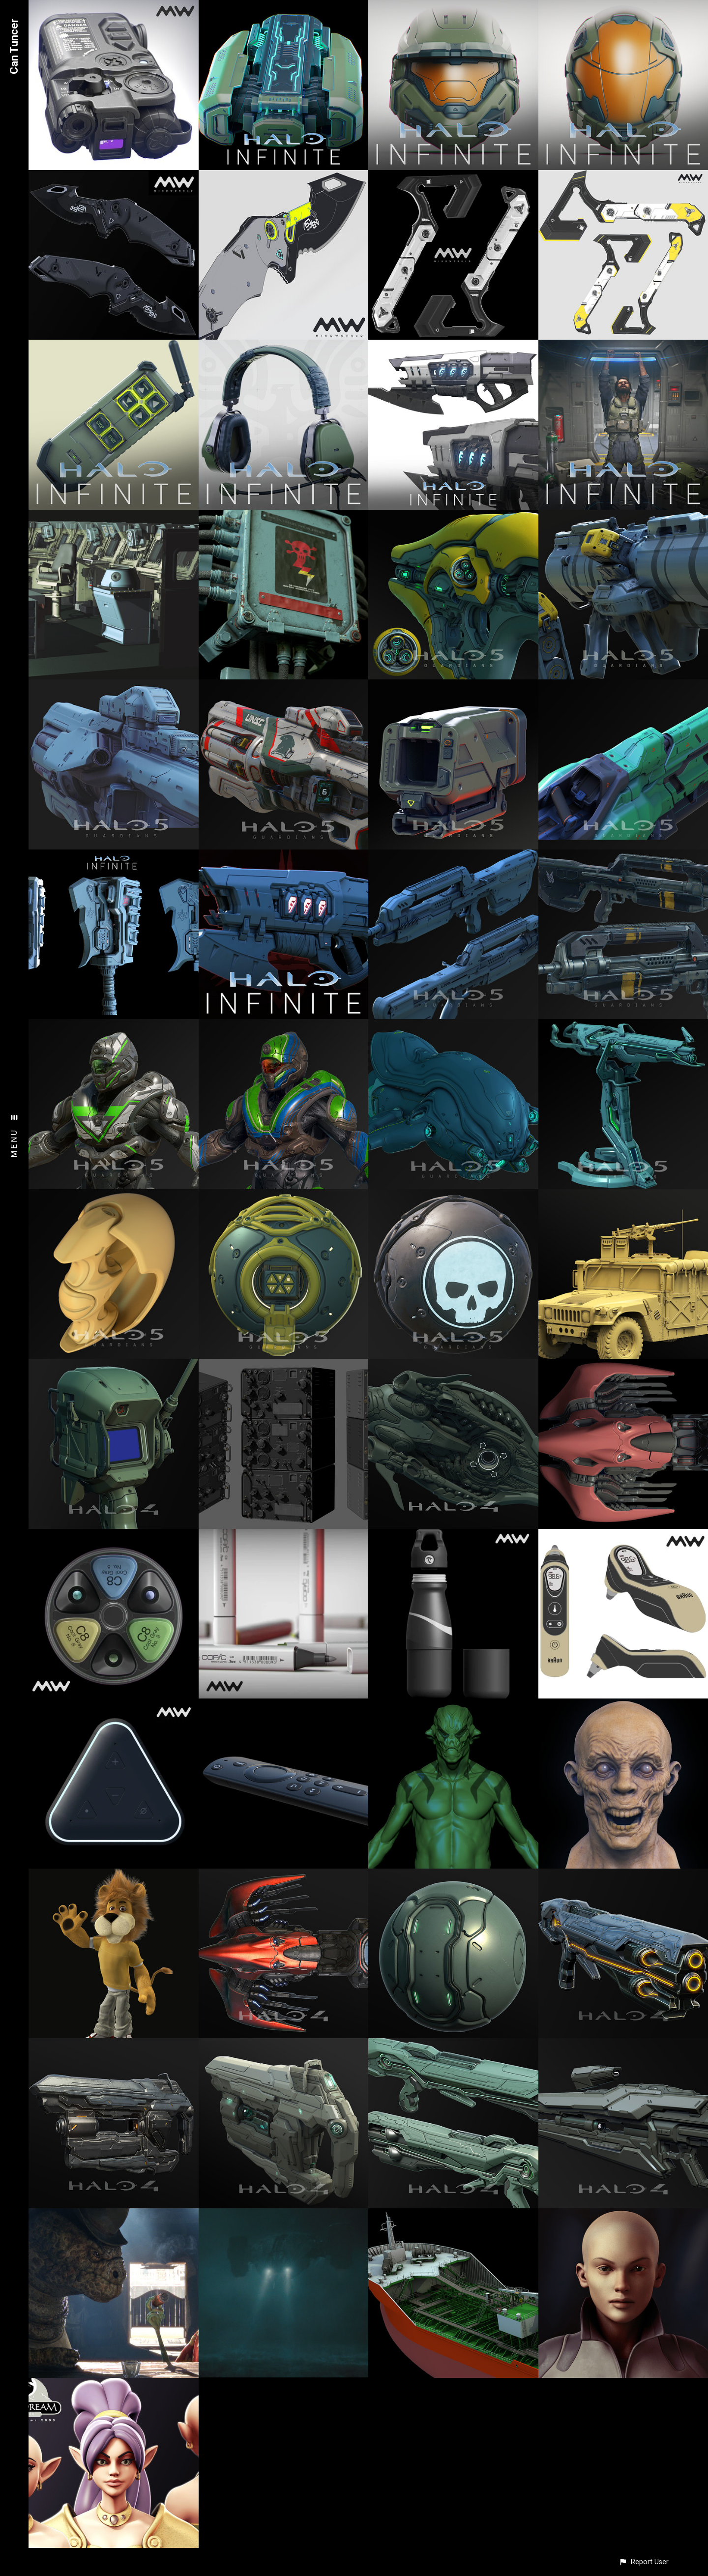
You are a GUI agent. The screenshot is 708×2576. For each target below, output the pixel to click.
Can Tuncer (14, 46)
